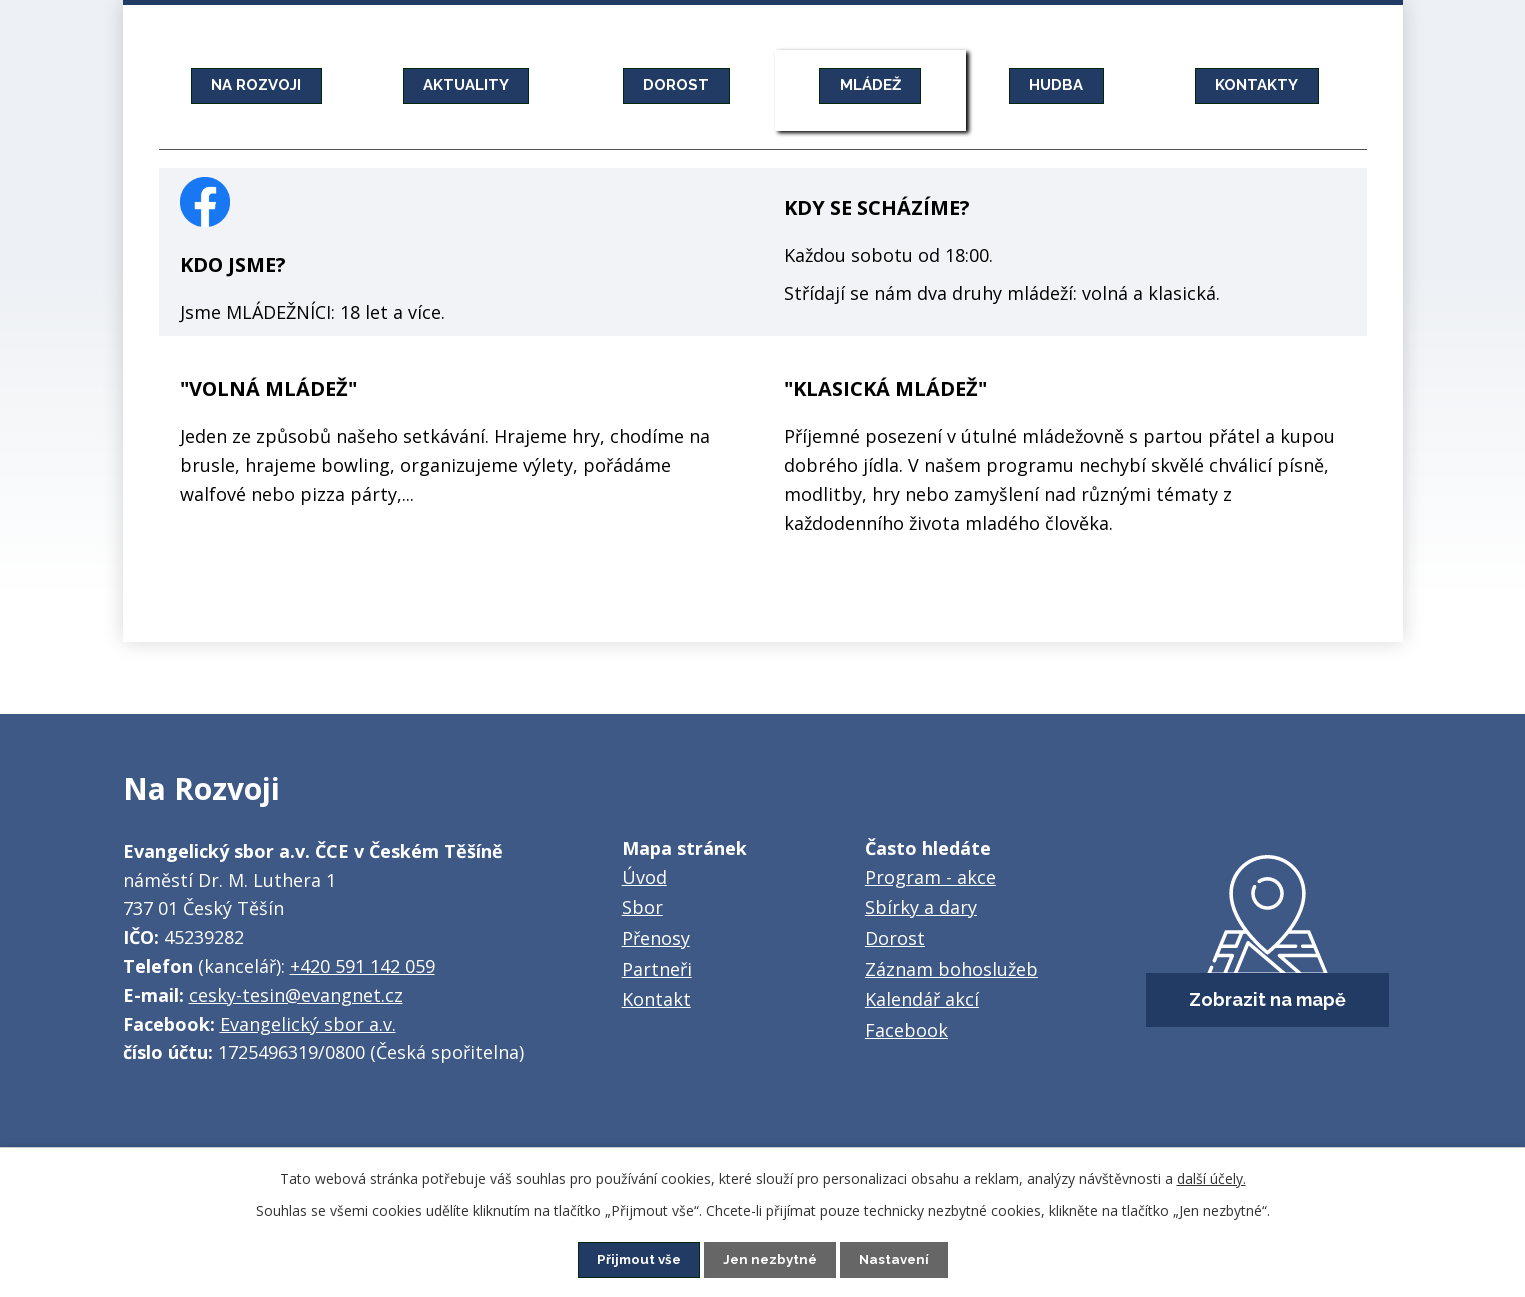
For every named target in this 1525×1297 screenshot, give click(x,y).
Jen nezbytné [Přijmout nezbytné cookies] (770, 1259)
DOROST (676, 84)
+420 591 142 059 (362, 966)
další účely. (1211, 1177)
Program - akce (930, 877)
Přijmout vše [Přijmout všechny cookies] (635, 1259)
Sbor (642, 907)
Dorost (895, 938)
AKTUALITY (466, 84)
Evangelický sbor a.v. (308, 1024)
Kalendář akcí (922, 999)
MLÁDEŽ (870, 84)
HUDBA (1057, 84)
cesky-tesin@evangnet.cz (296, 995)
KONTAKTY (1257, 84)
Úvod (644, 877)
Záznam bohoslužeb (951, 969)
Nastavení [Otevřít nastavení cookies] (897, 1259)
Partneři (657, 969)
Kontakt (656, 999)
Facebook (906, 1030)
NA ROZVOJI (257, 84)
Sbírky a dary (921, 907)
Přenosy (656, 938)
